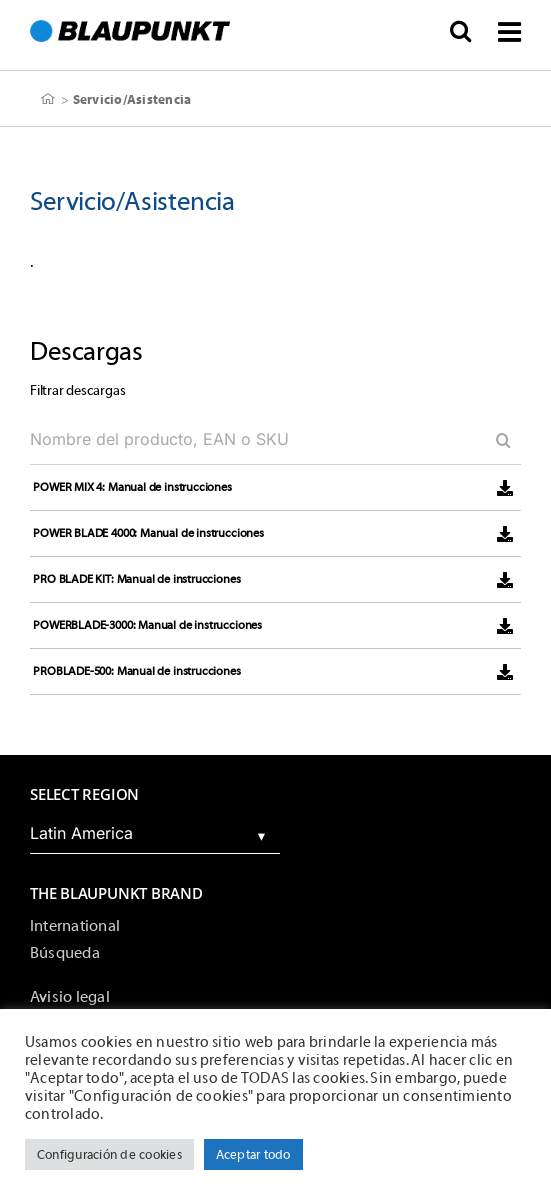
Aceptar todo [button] (253, 1154)
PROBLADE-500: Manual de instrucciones (136, 671)
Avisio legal (70, 997)
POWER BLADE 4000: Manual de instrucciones (148, 533)
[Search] (496, 440)
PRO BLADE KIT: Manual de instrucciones (136, 579)
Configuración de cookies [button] (109, 1154)
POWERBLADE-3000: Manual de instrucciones (147, 625)
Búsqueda (65, 953)
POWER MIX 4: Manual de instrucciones (132, 487)
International (75, 926)
